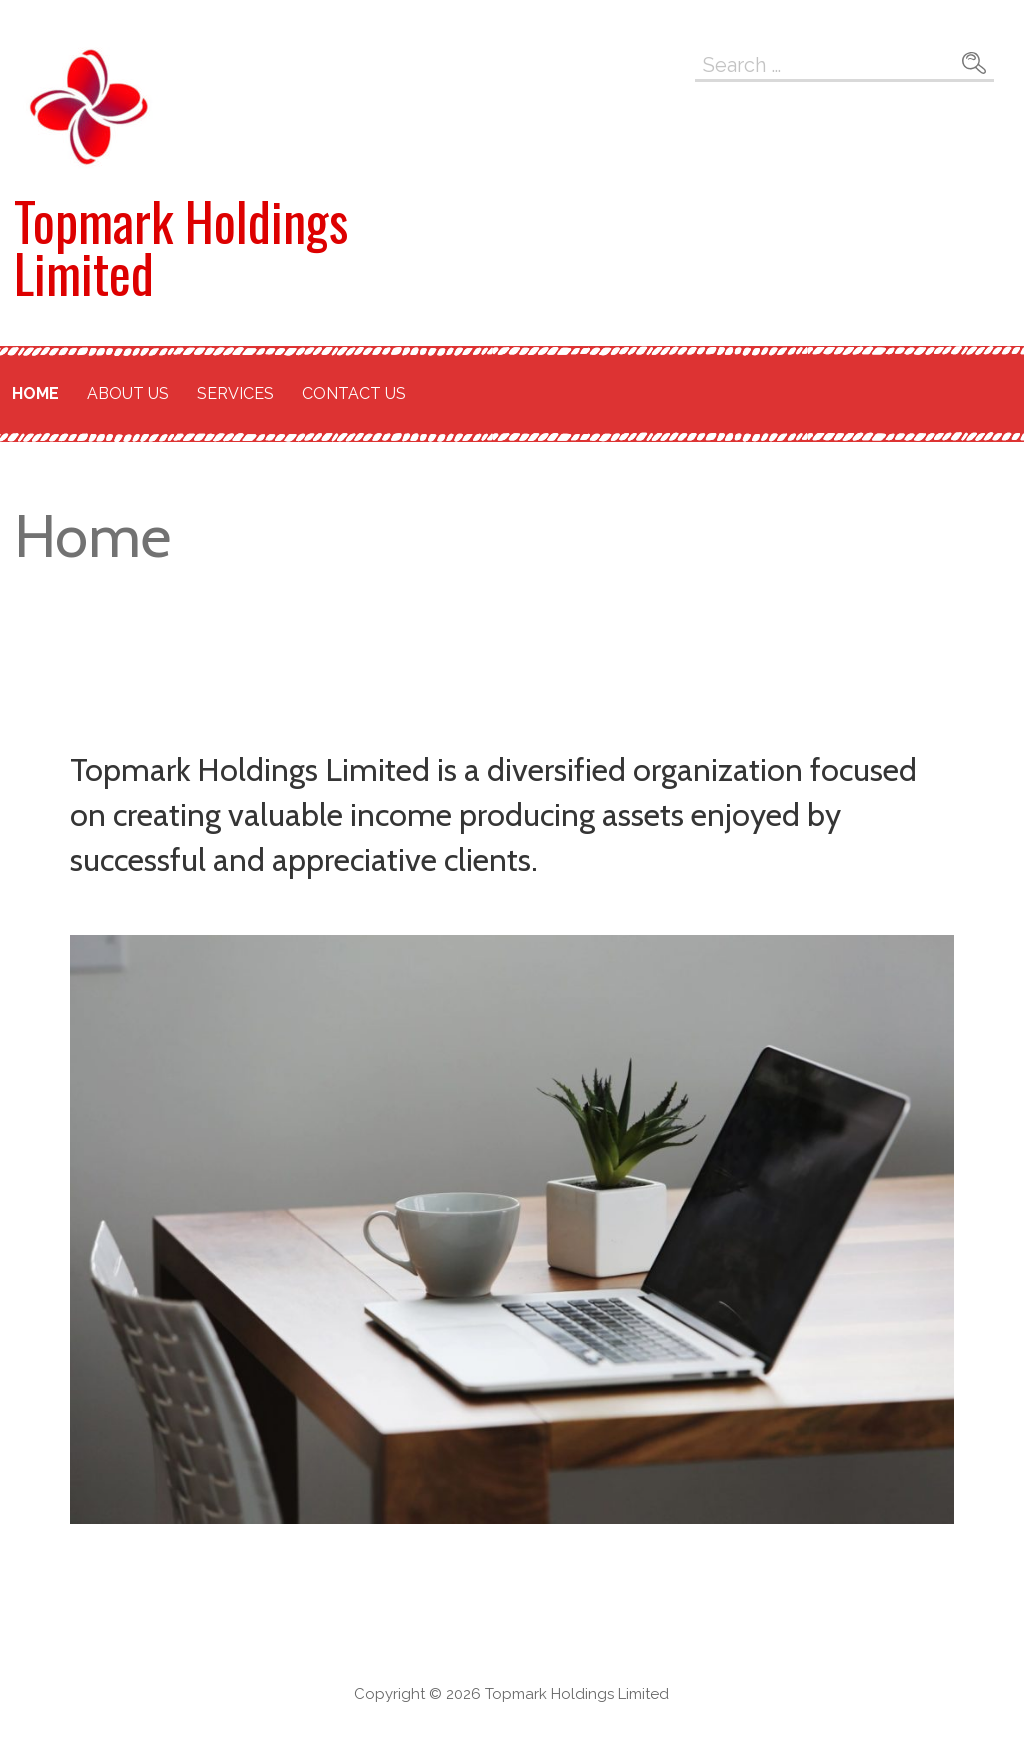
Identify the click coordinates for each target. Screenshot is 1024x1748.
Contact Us (354, 393)
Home (35, 393)
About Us (128, 393)
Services (235, 393)
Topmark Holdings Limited (181, 246)
